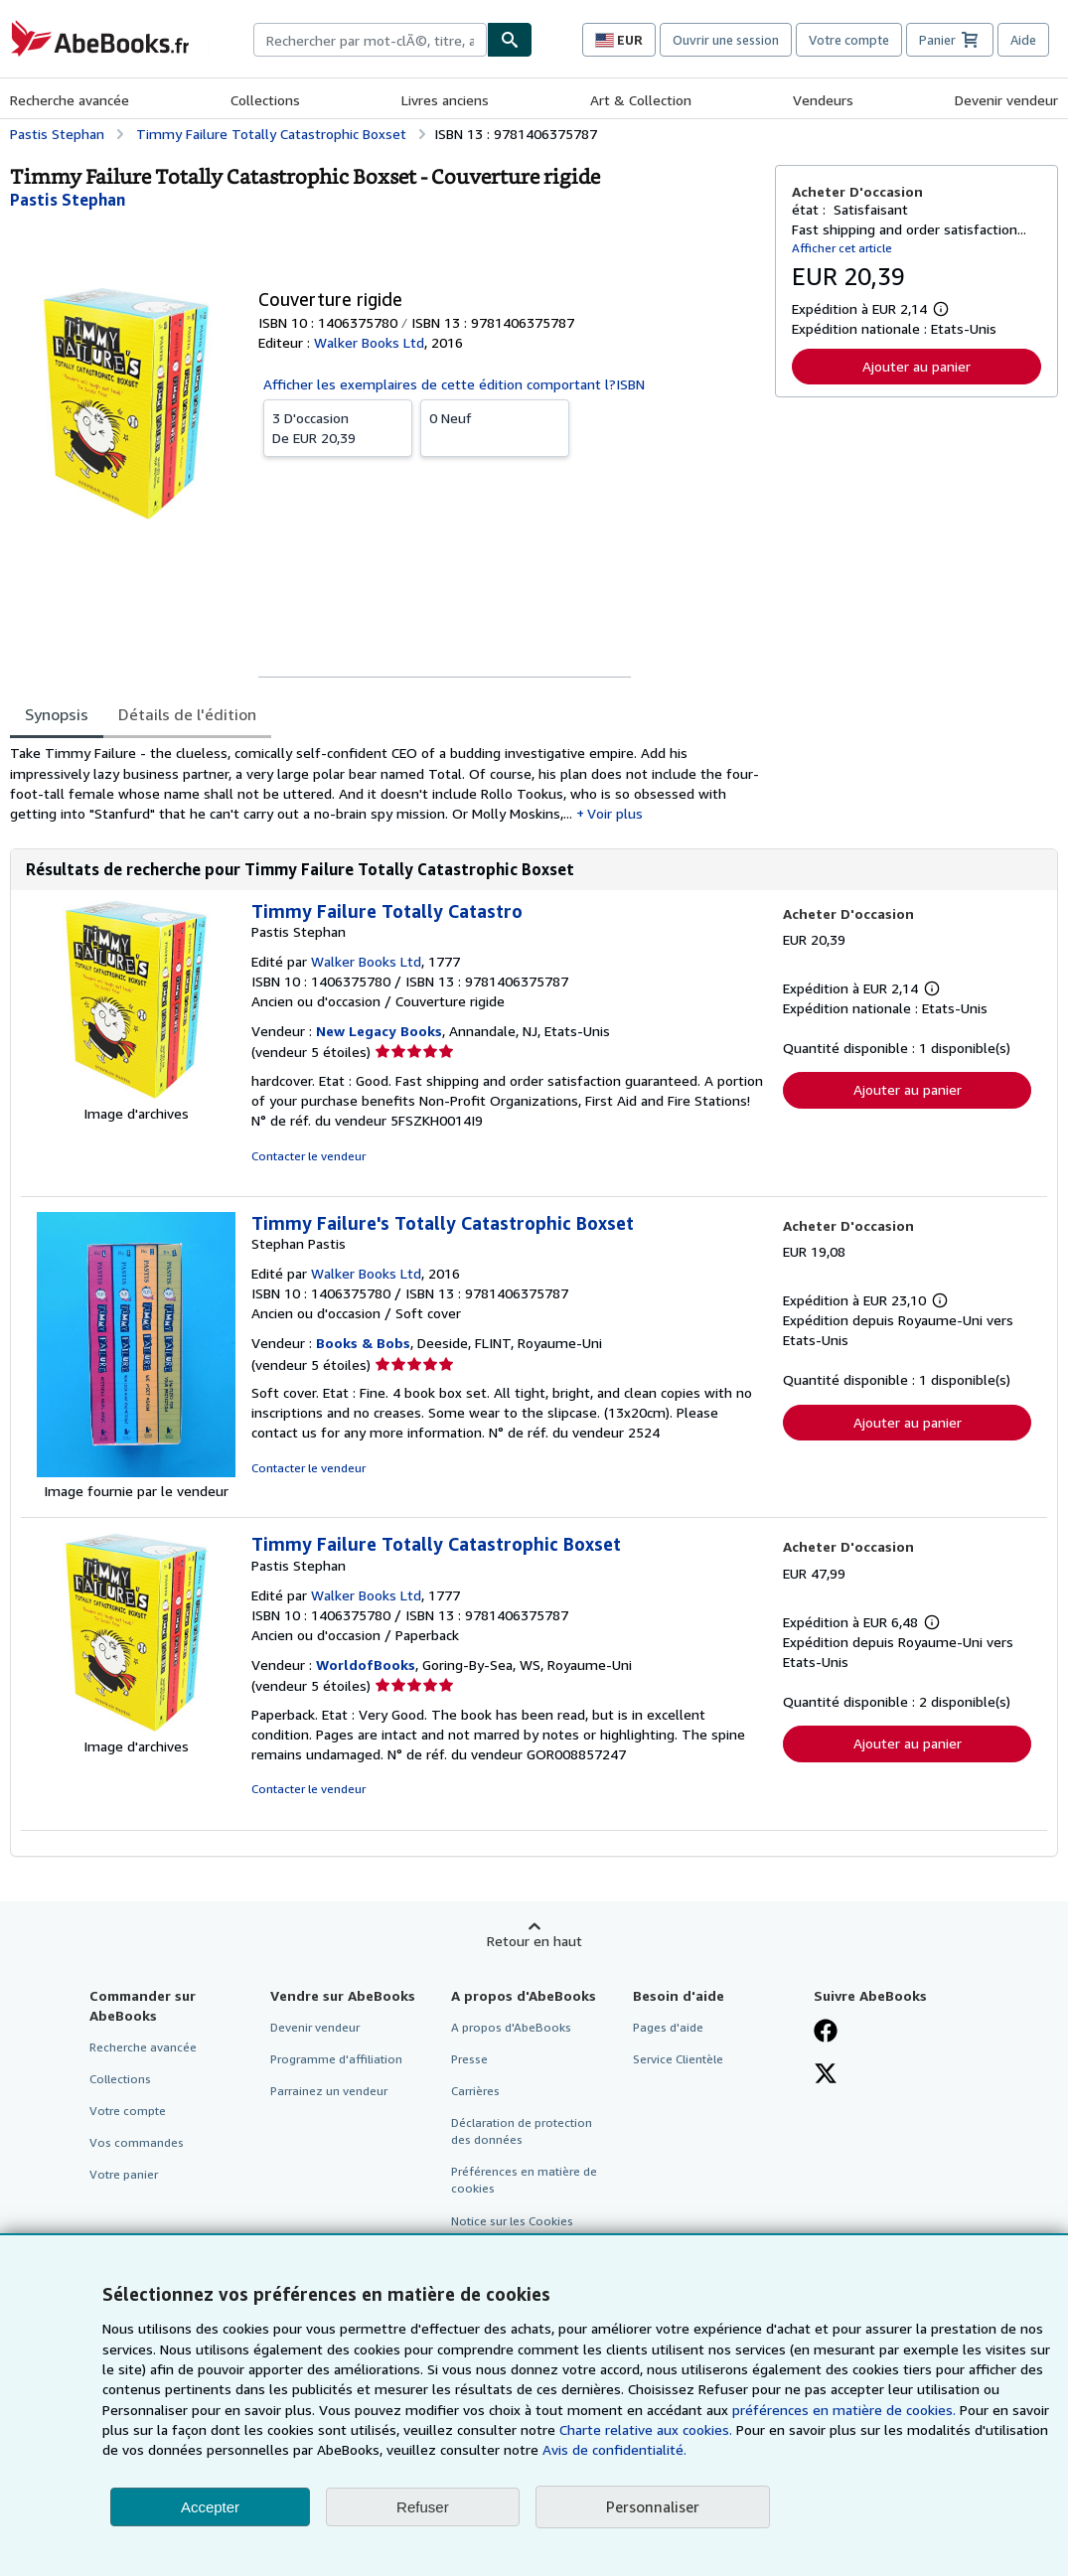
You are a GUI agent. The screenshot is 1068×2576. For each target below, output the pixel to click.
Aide (1023, 40)
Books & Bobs (363, 1342)
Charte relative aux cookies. (647, 2429)
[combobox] (370, 40)
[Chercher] (510, 40)
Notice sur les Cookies (512, 2220)
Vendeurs (823, 99)
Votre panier (123, 2174)
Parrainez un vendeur (328, 2090)
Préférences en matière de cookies (524, 2180)
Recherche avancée (69, 99)
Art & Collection (640, 99)
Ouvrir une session (726, 40)
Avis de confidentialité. (614, 2449)
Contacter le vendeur (308, 1155)
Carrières (475, 2090)
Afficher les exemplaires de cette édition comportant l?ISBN (454, 384)
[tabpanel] (384, 783)
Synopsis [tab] (56, 714)
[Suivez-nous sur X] (826, 2075)
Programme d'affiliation (336, 2058)
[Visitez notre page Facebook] (826, 2032)
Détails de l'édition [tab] (187, 714)
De (337, 427)
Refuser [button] (422, 2507)
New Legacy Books (379, 1030)
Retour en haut (534, 1940)
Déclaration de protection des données (521, 2131)
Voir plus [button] (615, 813)
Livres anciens (445, 99)
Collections (265, 99)
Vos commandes (136, 2142)
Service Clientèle (678, 2058)
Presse (469, 2058)
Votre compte (849, 40)
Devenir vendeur (1006, 99)
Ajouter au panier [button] (916, 366)
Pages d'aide (668, 2027)
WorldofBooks (365, 1664)
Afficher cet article (842, 247)
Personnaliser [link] (652, 2506)
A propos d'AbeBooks (511, 2027)
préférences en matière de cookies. (844, 2409)
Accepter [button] (210, 2507)
